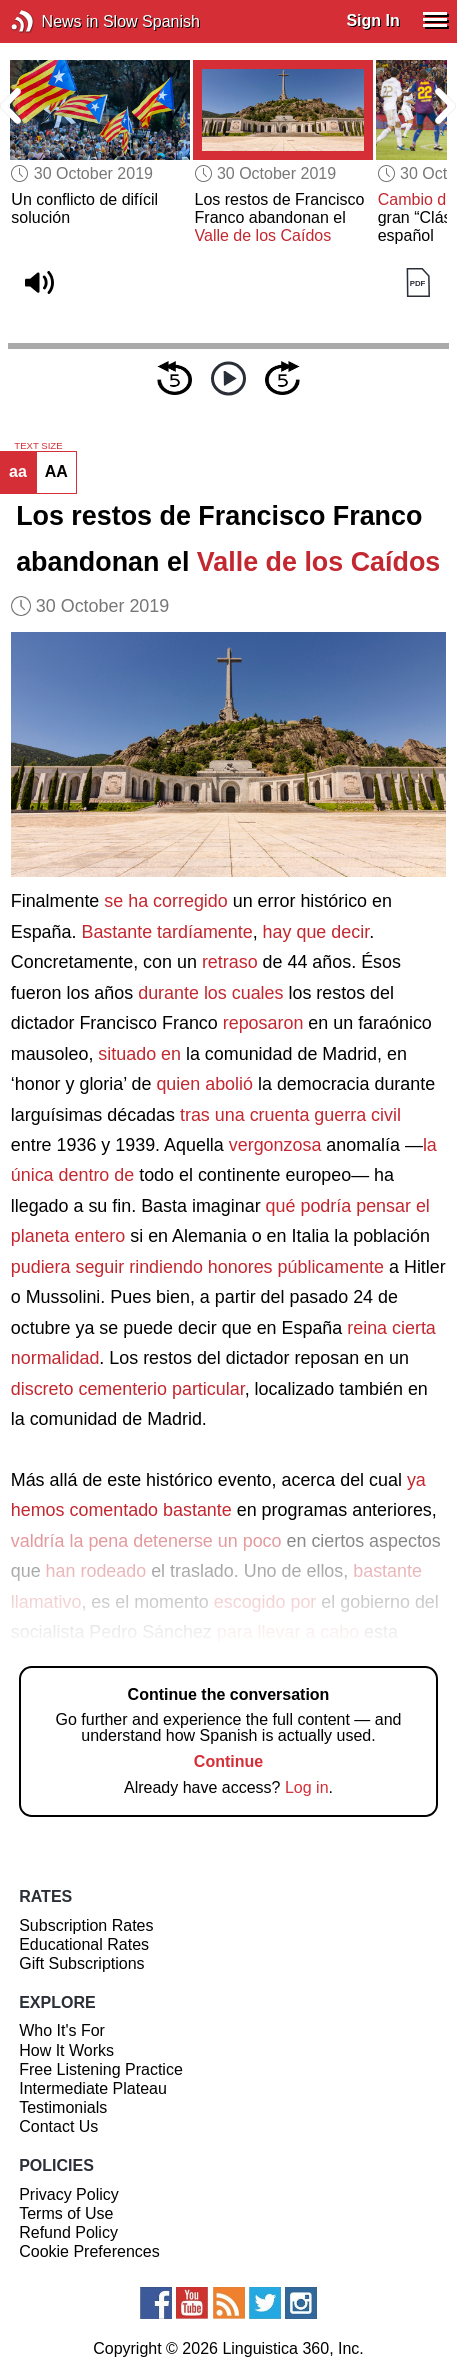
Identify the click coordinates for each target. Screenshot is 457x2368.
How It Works (66, 2050)
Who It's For (62, 2030)
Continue (228, 1761)
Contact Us (58, 2126)
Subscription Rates (86, 1925)
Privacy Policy (69, 2194)
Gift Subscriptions (81, 1963)
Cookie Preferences (89, 2251)
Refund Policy (68, 2232)
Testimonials (63, 2107)
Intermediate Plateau (93, 2088)
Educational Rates (84, 1944)
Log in (307, 1787)
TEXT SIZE (38, 446)
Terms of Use (66, 2213)
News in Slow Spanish (52, 21)
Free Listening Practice (101, 2069)
